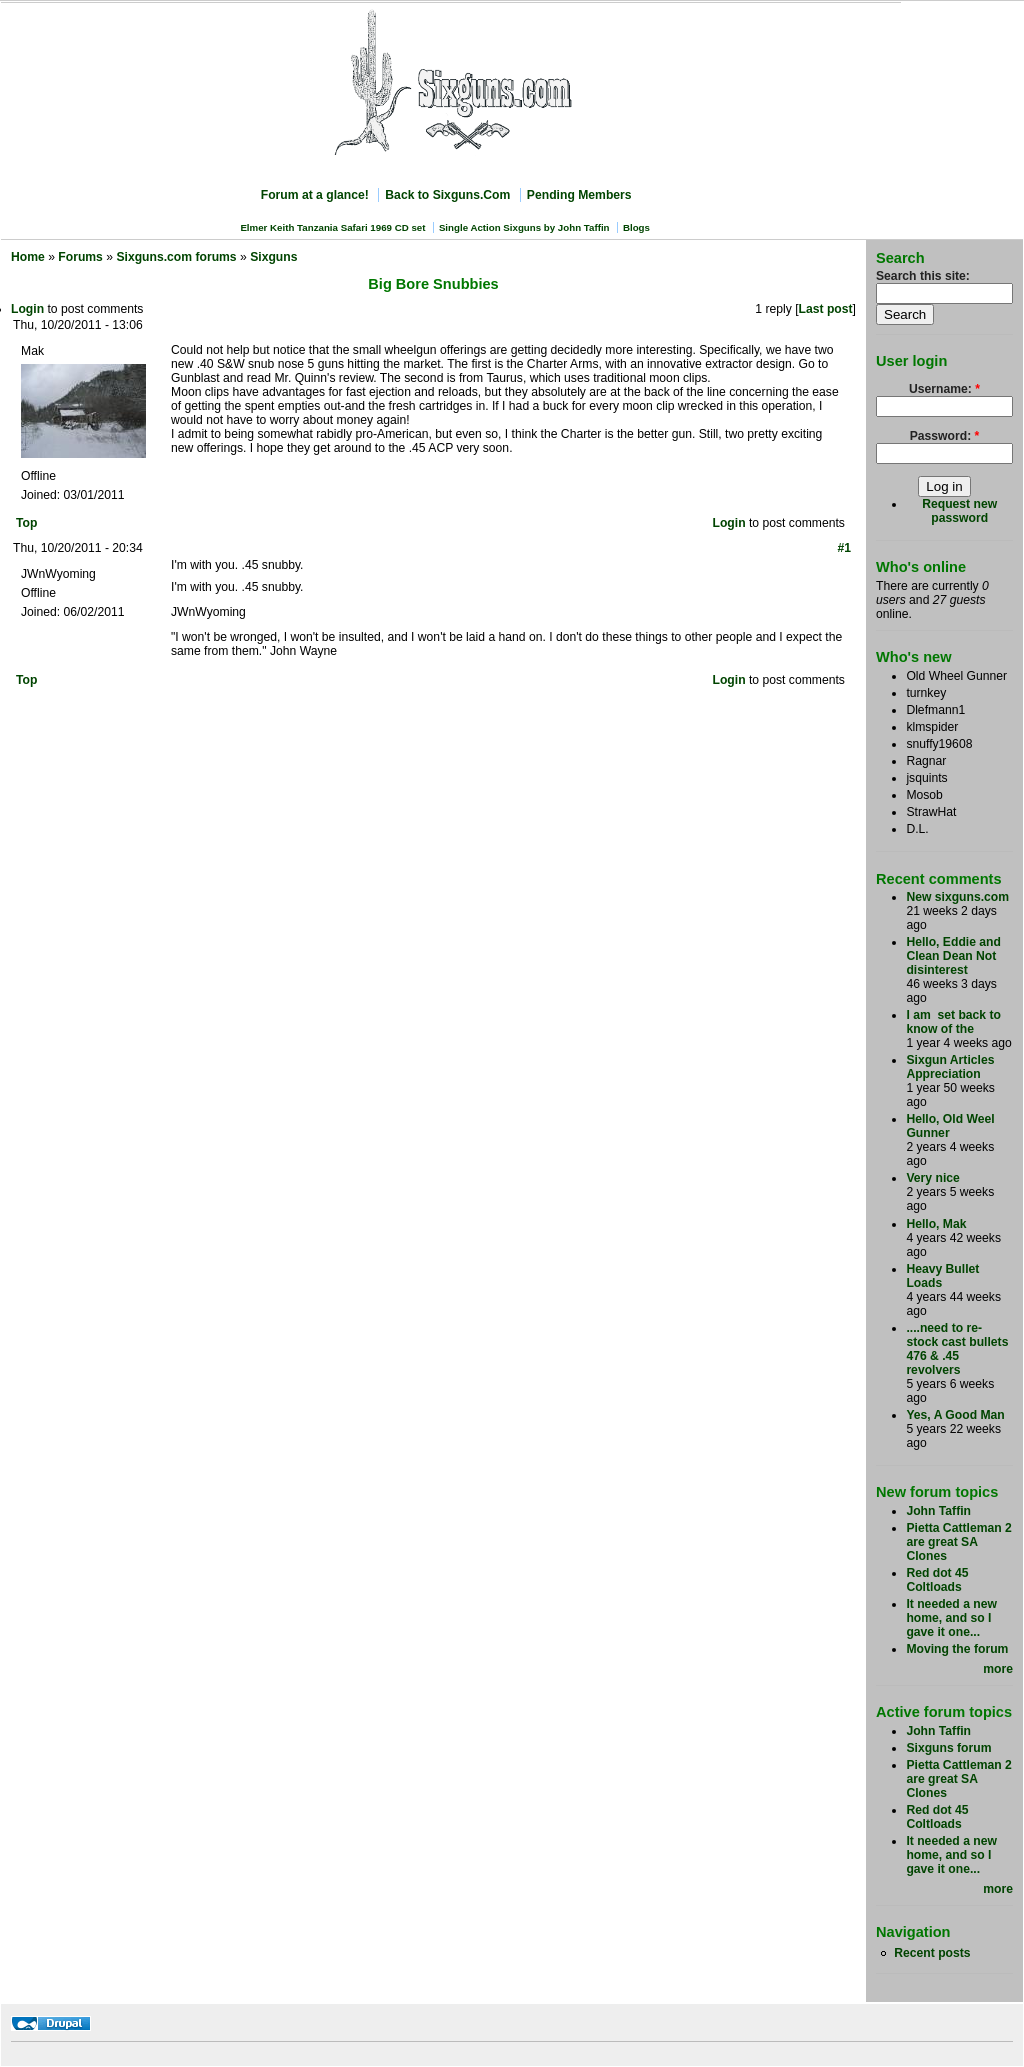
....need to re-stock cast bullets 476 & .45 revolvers (957, 1349)
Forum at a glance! (315, 195)
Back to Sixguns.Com (447, 195)
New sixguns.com (957, 897)
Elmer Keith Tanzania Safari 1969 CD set (332, 227)
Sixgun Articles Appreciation (950, 1067)
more (998, 1669)
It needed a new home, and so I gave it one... (951, 1618)
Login (27, 309)
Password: (945, 436)
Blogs (636, 227)
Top (26, 523)
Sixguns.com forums (176, 257)
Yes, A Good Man (955, 1415)
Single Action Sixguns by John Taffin (524, 227)
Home (28, 257)
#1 (844, 548)
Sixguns (273, 257)
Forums (80, 257)
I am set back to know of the (953, 1022)
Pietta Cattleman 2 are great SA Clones (958, 1542)
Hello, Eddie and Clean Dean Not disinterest (953, 956)
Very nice (932, 1178)
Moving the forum (957, 1649)
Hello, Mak (936, 1224)
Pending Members (579, 195)
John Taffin (938, 1511)
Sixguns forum (948, 1748)
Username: (944, 389)
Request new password (959, 511)
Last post (826, 309)
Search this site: (923, 276)
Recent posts (932, 1953)
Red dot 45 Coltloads (937, 1580)
